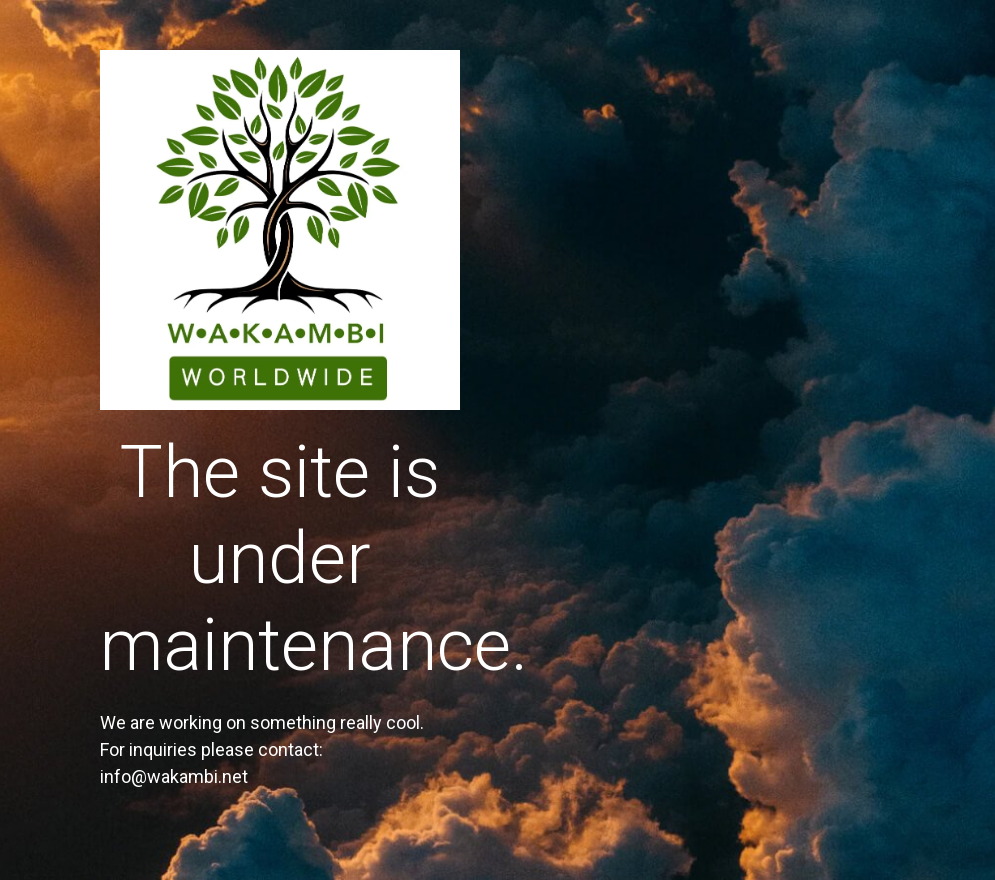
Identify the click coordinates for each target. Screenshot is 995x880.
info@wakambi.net (174, 776)
